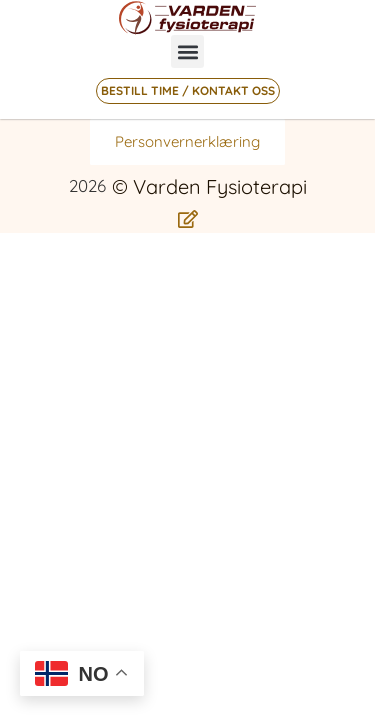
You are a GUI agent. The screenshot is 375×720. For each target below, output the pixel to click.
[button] (187, 51)
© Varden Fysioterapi (209, 186)
